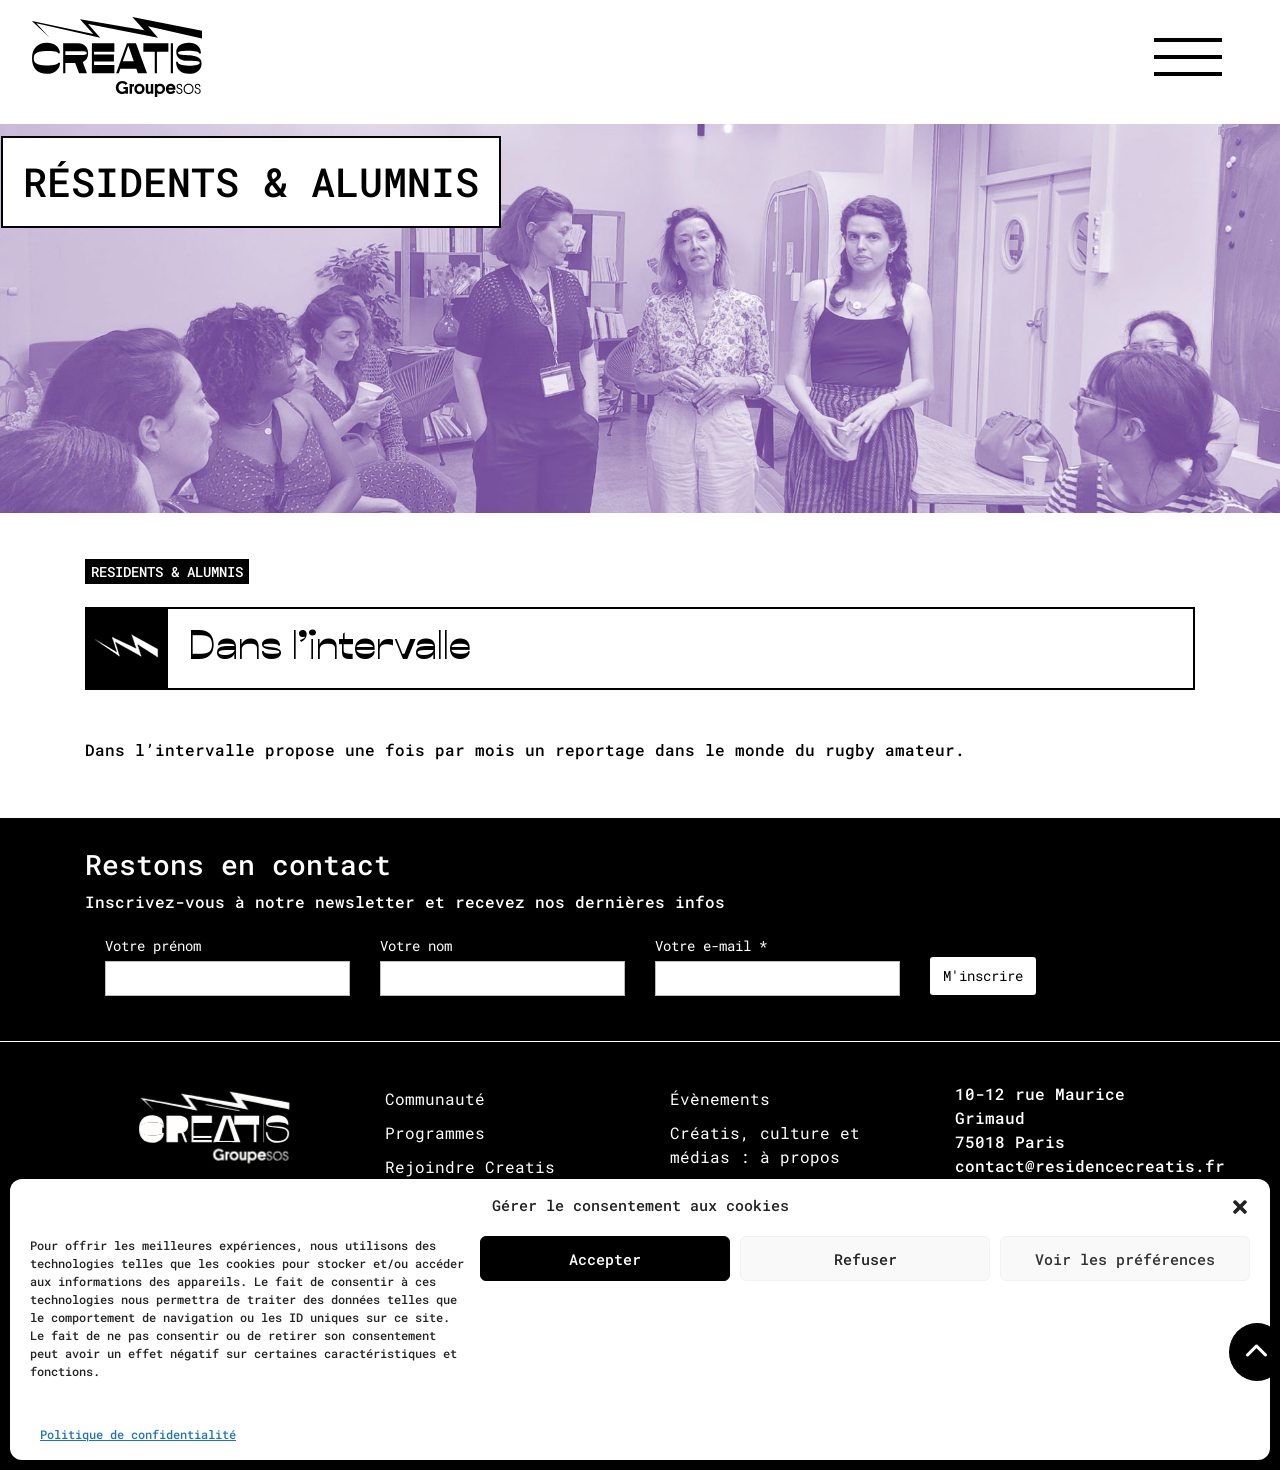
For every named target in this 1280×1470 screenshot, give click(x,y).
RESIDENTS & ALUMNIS (167, 571)
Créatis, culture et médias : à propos (765, 1144)
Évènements (720, 1098)
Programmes (435, 1132)
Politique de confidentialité (138, 1434)
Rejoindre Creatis (470, 1166)
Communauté (435, 1098)
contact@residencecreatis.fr (1090, 1165)
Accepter (605, 1259)
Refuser (865, 1259)
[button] (1240, 1205)
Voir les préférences (1125, 1259)
